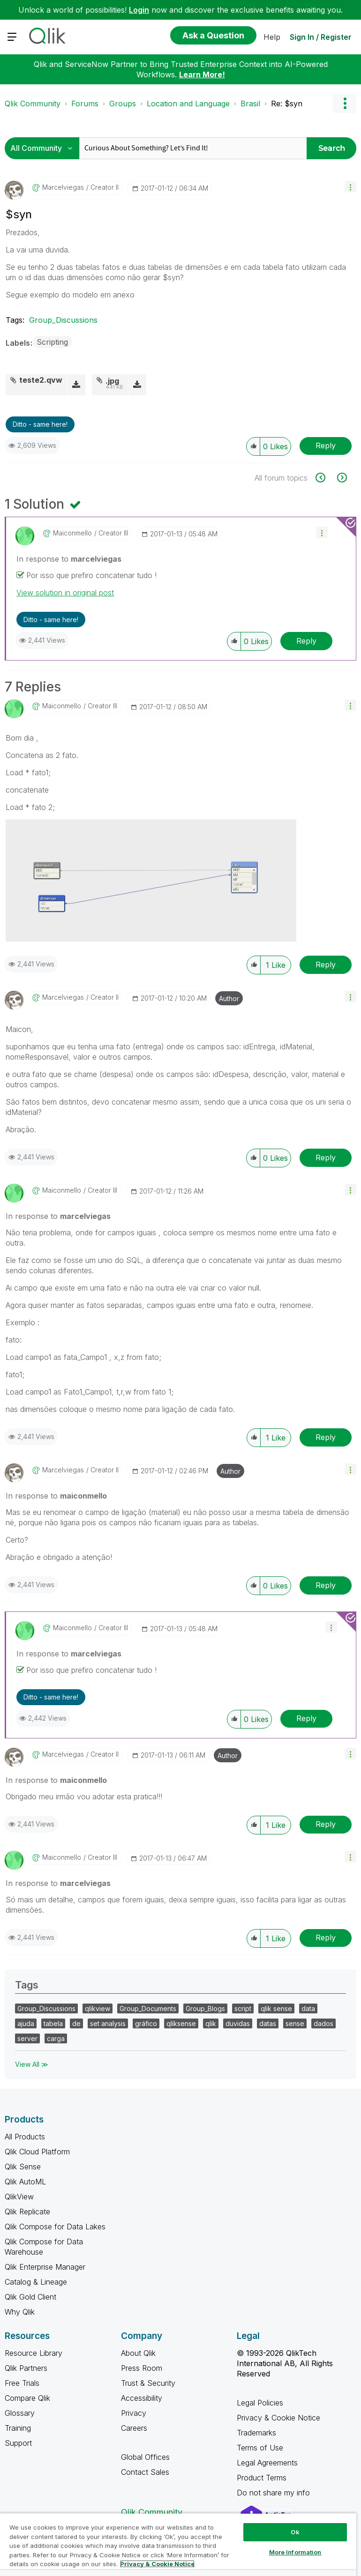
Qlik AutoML (25, 2181)
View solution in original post (65, 592)
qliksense (181, 2023)
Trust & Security (148, 2383)
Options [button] (344, 103)
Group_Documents (148, 2008)
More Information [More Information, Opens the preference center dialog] (295, 2552)
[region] (178, 2544)
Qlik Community (32, 103)
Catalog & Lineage (36, 2281)
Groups (122, 103)
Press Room (141, 2368)
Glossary (20, 2413)
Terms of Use (260, 2447)
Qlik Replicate (27, 2211)
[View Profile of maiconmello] (72, 533)
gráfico (146, 2023)
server (27, 2038)
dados (323, 2023)
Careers (134, 2428)
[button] (350, 187)
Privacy (133, 2413)
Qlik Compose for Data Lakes (55, 2226)
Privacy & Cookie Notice (278, 2417)
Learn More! (202, 74)
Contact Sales (145, 2472)
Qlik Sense (23, 2166)
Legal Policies (260, 2402)
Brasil (250, 103)
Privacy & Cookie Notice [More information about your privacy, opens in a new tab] (157, 2564)
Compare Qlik (27, 2398)
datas (267, 2023)
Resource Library (33, 2353)
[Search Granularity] (44, 148)
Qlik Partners (26, 2368)
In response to (68, 559)
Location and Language (188, 103)
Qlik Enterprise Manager (45, 2267)
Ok (295, 2532)
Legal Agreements (267, 2462)
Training (18, 2428)
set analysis (108, 2023)
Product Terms (261, 2477)
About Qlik (138, 2353)
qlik (210, 2023)
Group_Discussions (63, 320)
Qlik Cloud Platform (37, 2151)
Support (18, 2443)
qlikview (97, 2008)
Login (139, 10)
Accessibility (141, 2398)
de (76, 2023)
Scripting (52, 342)
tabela (53, 2023)
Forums (84, 103)
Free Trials (22, 2383)
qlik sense (276, 2008)
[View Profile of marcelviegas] (63, 187)
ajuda (25, 2023)
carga (56, 2038)
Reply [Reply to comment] (306, 641)
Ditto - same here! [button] (40, 424)
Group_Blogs (205, 2008)
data (308, 2008)
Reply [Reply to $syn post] (326, 445)
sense (295, 2023)
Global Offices (145, 2457)
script (242, 2008)
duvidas (238, 2023)
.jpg (112, 381)
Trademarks (256, 2432)
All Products (25, 2136)
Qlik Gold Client (30, 2296)
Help (271, 37)
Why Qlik (20, 2311)
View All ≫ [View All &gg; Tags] (31, 2064)
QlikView (19, 2196)
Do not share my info (274, 2492)
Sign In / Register (321, 37)
